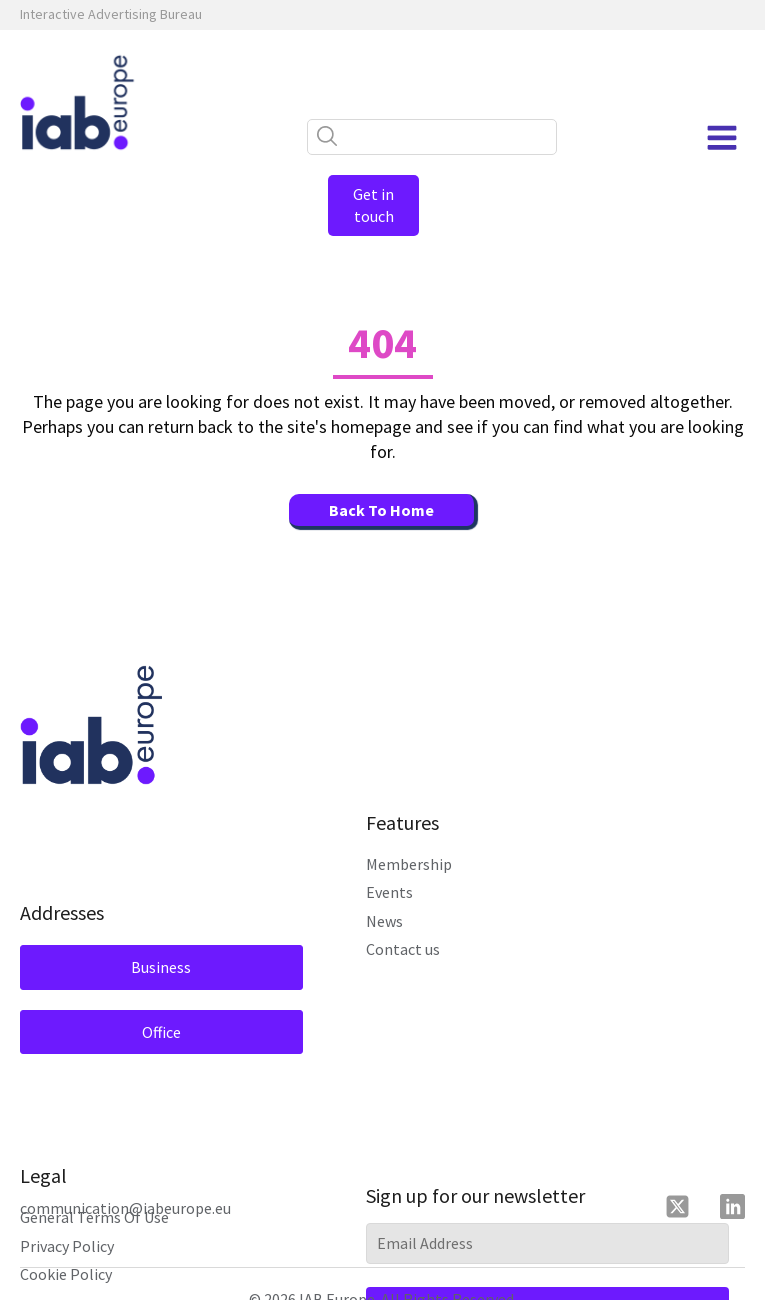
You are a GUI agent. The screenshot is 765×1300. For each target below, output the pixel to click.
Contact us (403, 927)
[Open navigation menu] (722, 138)
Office (142, 1009)
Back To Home (381, 488)
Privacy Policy (67, 1223)
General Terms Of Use (94, 1195)
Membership (409, 842)
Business (142, 945)
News (384, 898)
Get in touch (383, 194)
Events (389, 870)
